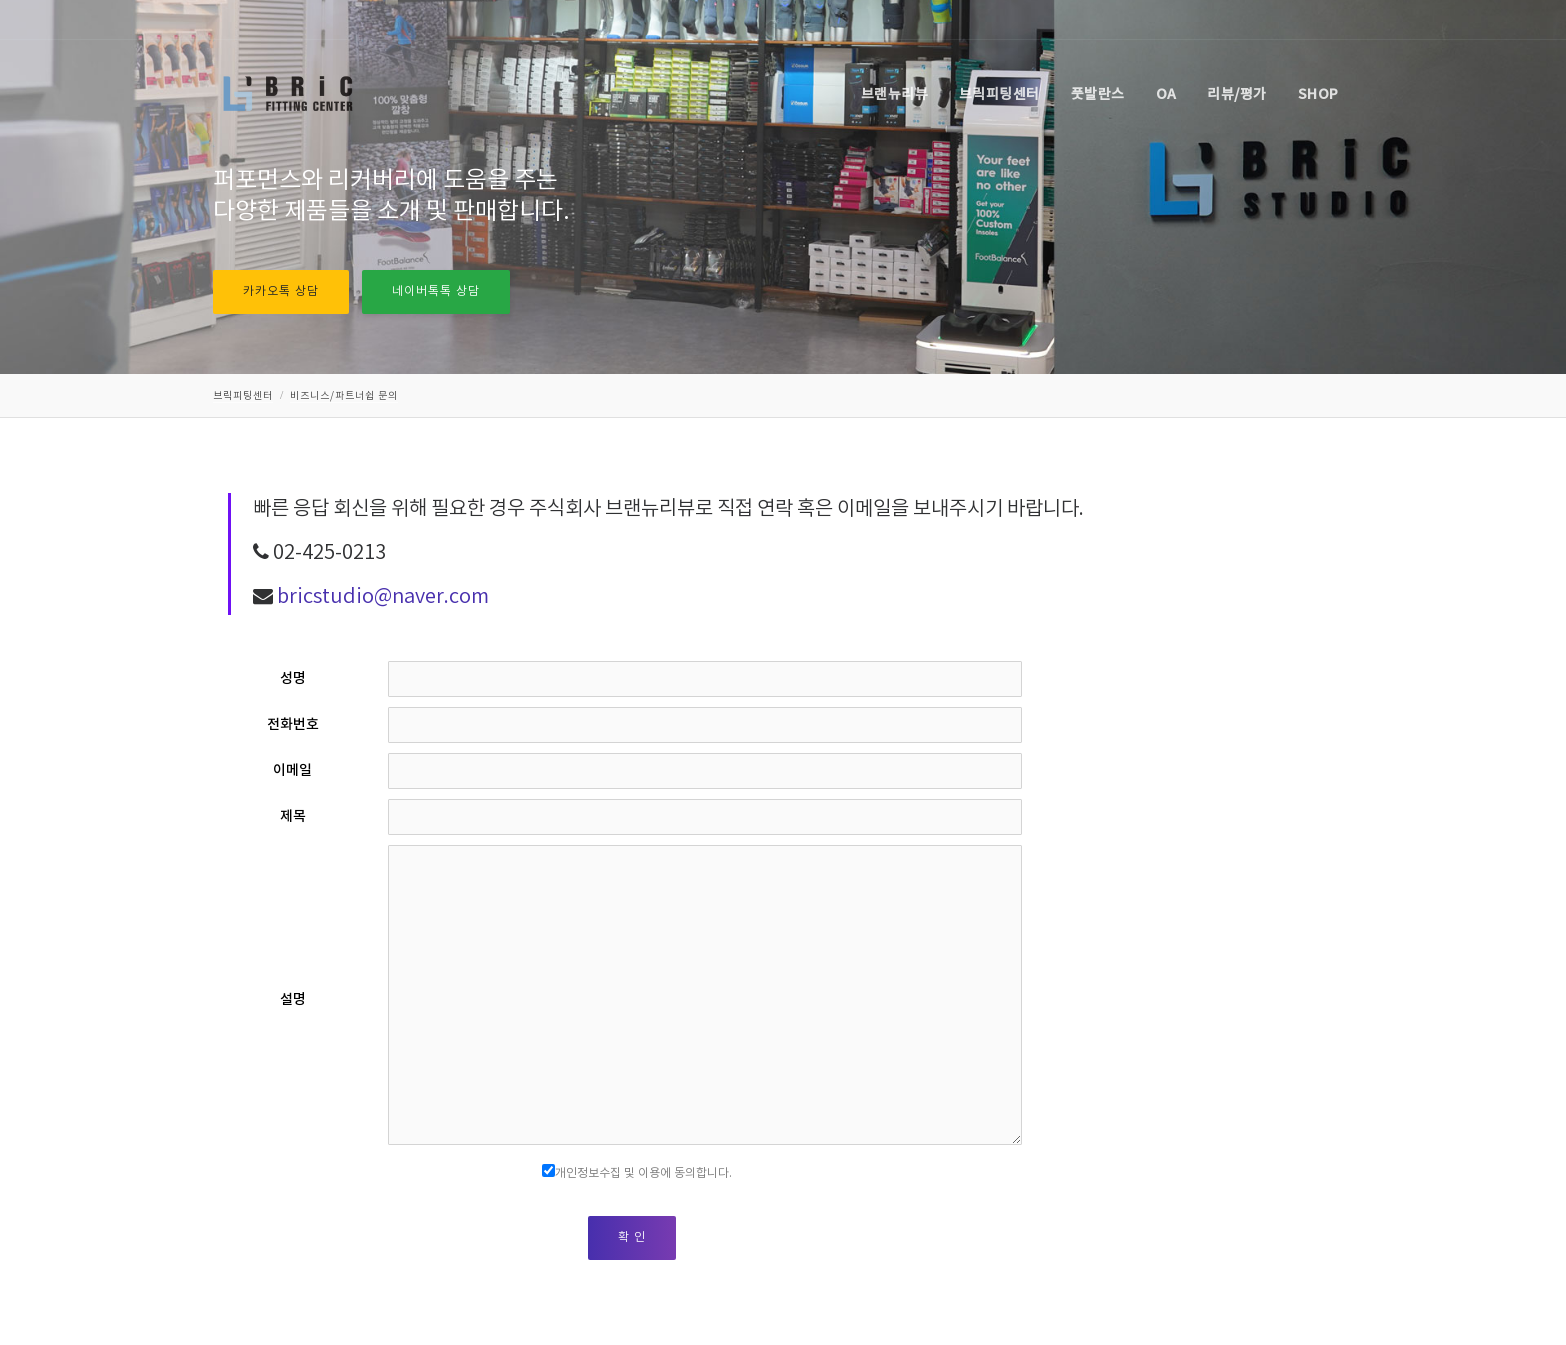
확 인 (632, 1237)
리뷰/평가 (1237, 94)
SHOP (1318, 94)
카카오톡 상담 (281, 291)
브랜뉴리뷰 (895, 94)
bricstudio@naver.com (383, 597)
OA (1166, 94)
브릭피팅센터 (999, 94)
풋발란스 (1098, 94)
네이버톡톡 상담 (436, 291)
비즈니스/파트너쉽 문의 (344, 396)
